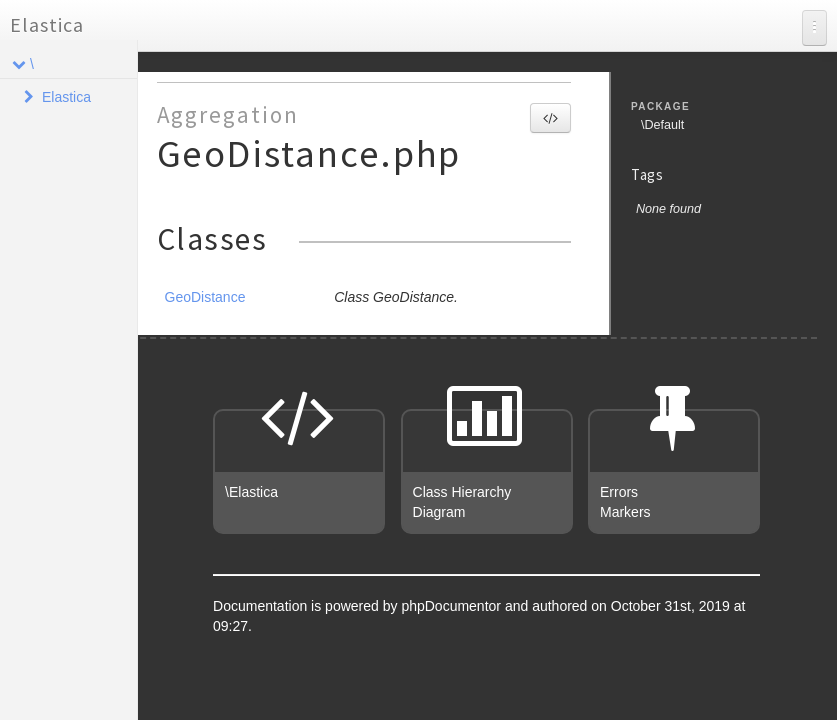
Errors (619, 492)
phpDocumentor (453, 606)
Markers (625, 512)
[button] (550, 118)
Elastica (47, 24)
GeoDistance (205, 297)
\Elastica (251, 492)
